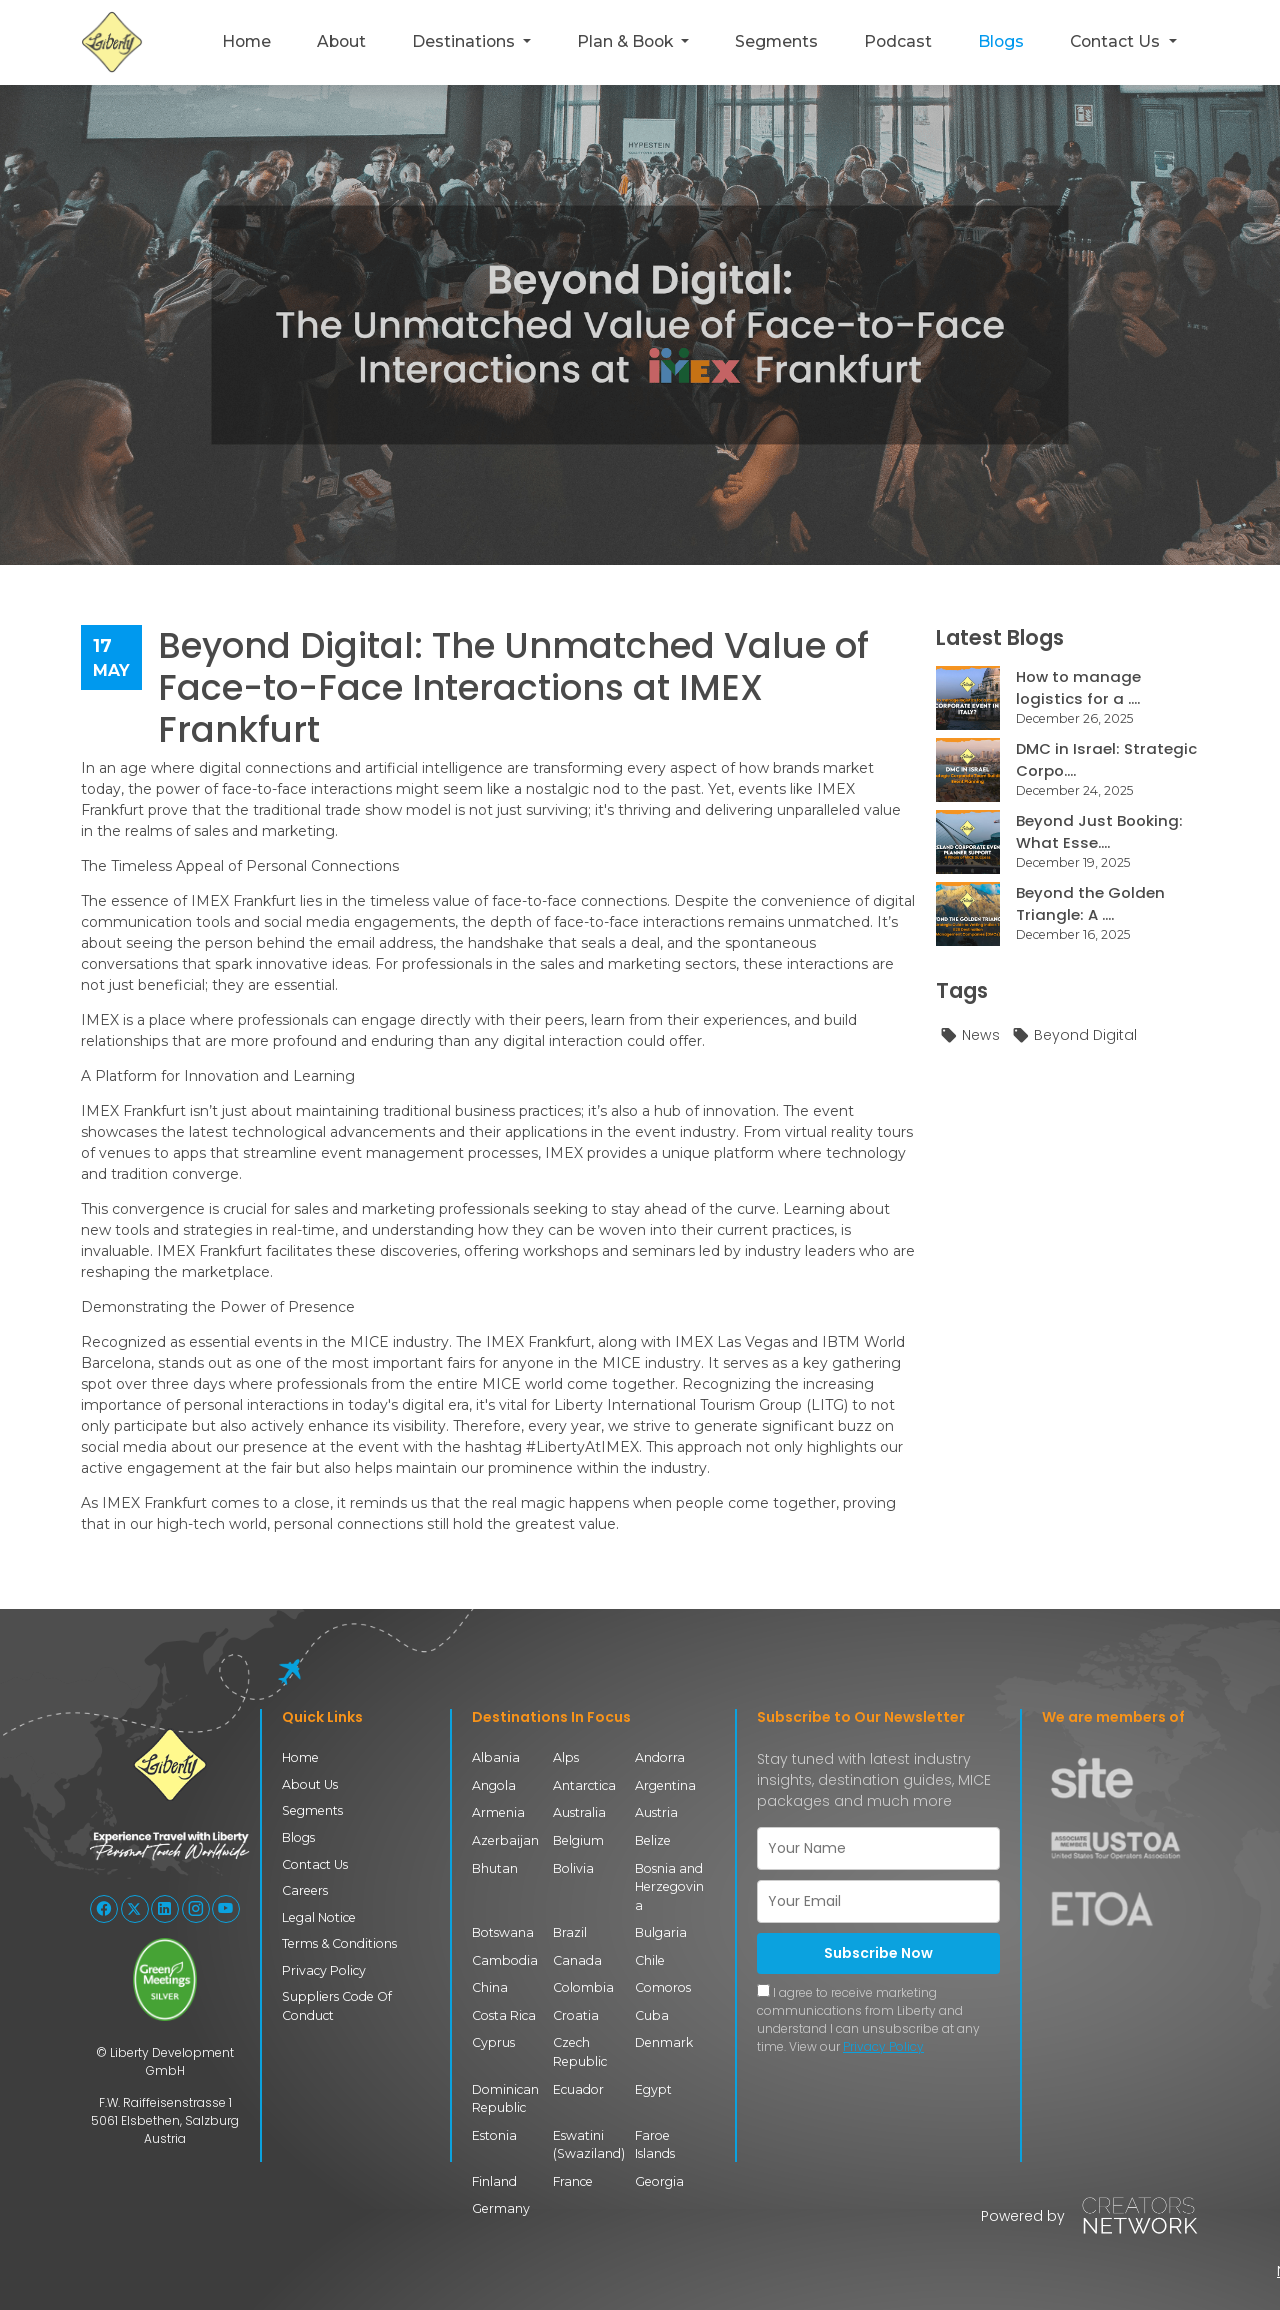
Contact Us (315, 1863)
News (969, 1036)
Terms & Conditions (339, 1942)
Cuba (652, 2013)
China (490, 1986)
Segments (776, 41)
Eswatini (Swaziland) (588, 2141)
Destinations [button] (465, 41)
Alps (566, 1757)
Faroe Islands (654, 2141)
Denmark (664, 2040)
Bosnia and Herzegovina (669, 1886)
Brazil (570, 1931)
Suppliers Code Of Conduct (336, 2004)
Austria (656, 1812)
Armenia (498, 1812)
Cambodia (504, 1958)
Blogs (1001, 41)
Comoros (663, 1986)
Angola (494, 1785)
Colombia (583, 1986)
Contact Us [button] (1117, 41)
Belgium (578, 1839)
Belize (653, 1839)
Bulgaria (661, 1931)
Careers (305, 1889)
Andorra (660, 1757)
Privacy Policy (324, 1968)
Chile (650, 1958)
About (341, 41)
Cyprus (493, 2040)
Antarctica (584, 1785)
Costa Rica (504, 2013)
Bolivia (573, 1867)
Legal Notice (319, 1916)
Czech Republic (580, 2049)
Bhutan (495, 1867)
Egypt (653, 2086)
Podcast (898, 41)
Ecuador (578, 2086)
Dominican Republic (505, 2095)
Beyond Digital (1073, 1036)
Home (246, 41)
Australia (580, 1812)
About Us (310, 1784)
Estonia (494, 2132)
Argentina (665, 1785)
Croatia (576, 2013)
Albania (496, 1757)
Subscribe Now (878, 1953)
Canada (577, 1958)
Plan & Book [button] (627, 41)
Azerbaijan (505, 1839)
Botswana (503, 1931)
